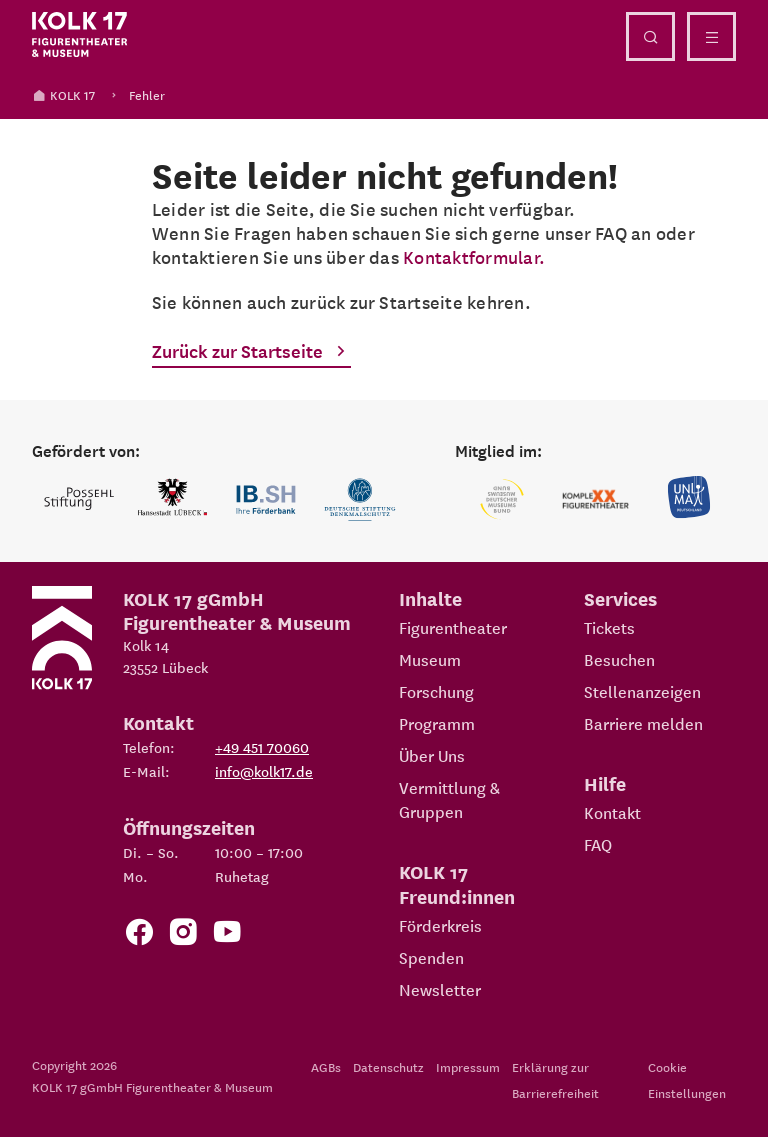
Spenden (431, 957)
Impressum (468, 1066)
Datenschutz (388, 1066)
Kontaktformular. (474, 256)
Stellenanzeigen (642, 691)
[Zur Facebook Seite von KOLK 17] (139, 935)
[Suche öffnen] (650, 36)
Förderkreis (440, 925)
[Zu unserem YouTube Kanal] (227, 935)
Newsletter (440, 989)
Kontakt (612, 812)
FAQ (598, 844)
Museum (430, 659)
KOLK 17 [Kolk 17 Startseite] (63, 94)
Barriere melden (643, 723)
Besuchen (619, 659)
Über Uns (432, 755)
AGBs (326, 1066)
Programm (437, 723)
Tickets (609, 627)
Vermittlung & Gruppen (449, 799)
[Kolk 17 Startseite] (80, 35)
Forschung (436, 691)
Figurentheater (453, 627)
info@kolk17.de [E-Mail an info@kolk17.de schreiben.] (264, 771)
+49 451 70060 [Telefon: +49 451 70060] (262, 747)
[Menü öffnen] (711, 36)
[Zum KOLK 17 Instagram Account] (183, 935)
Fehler (147, 94)
